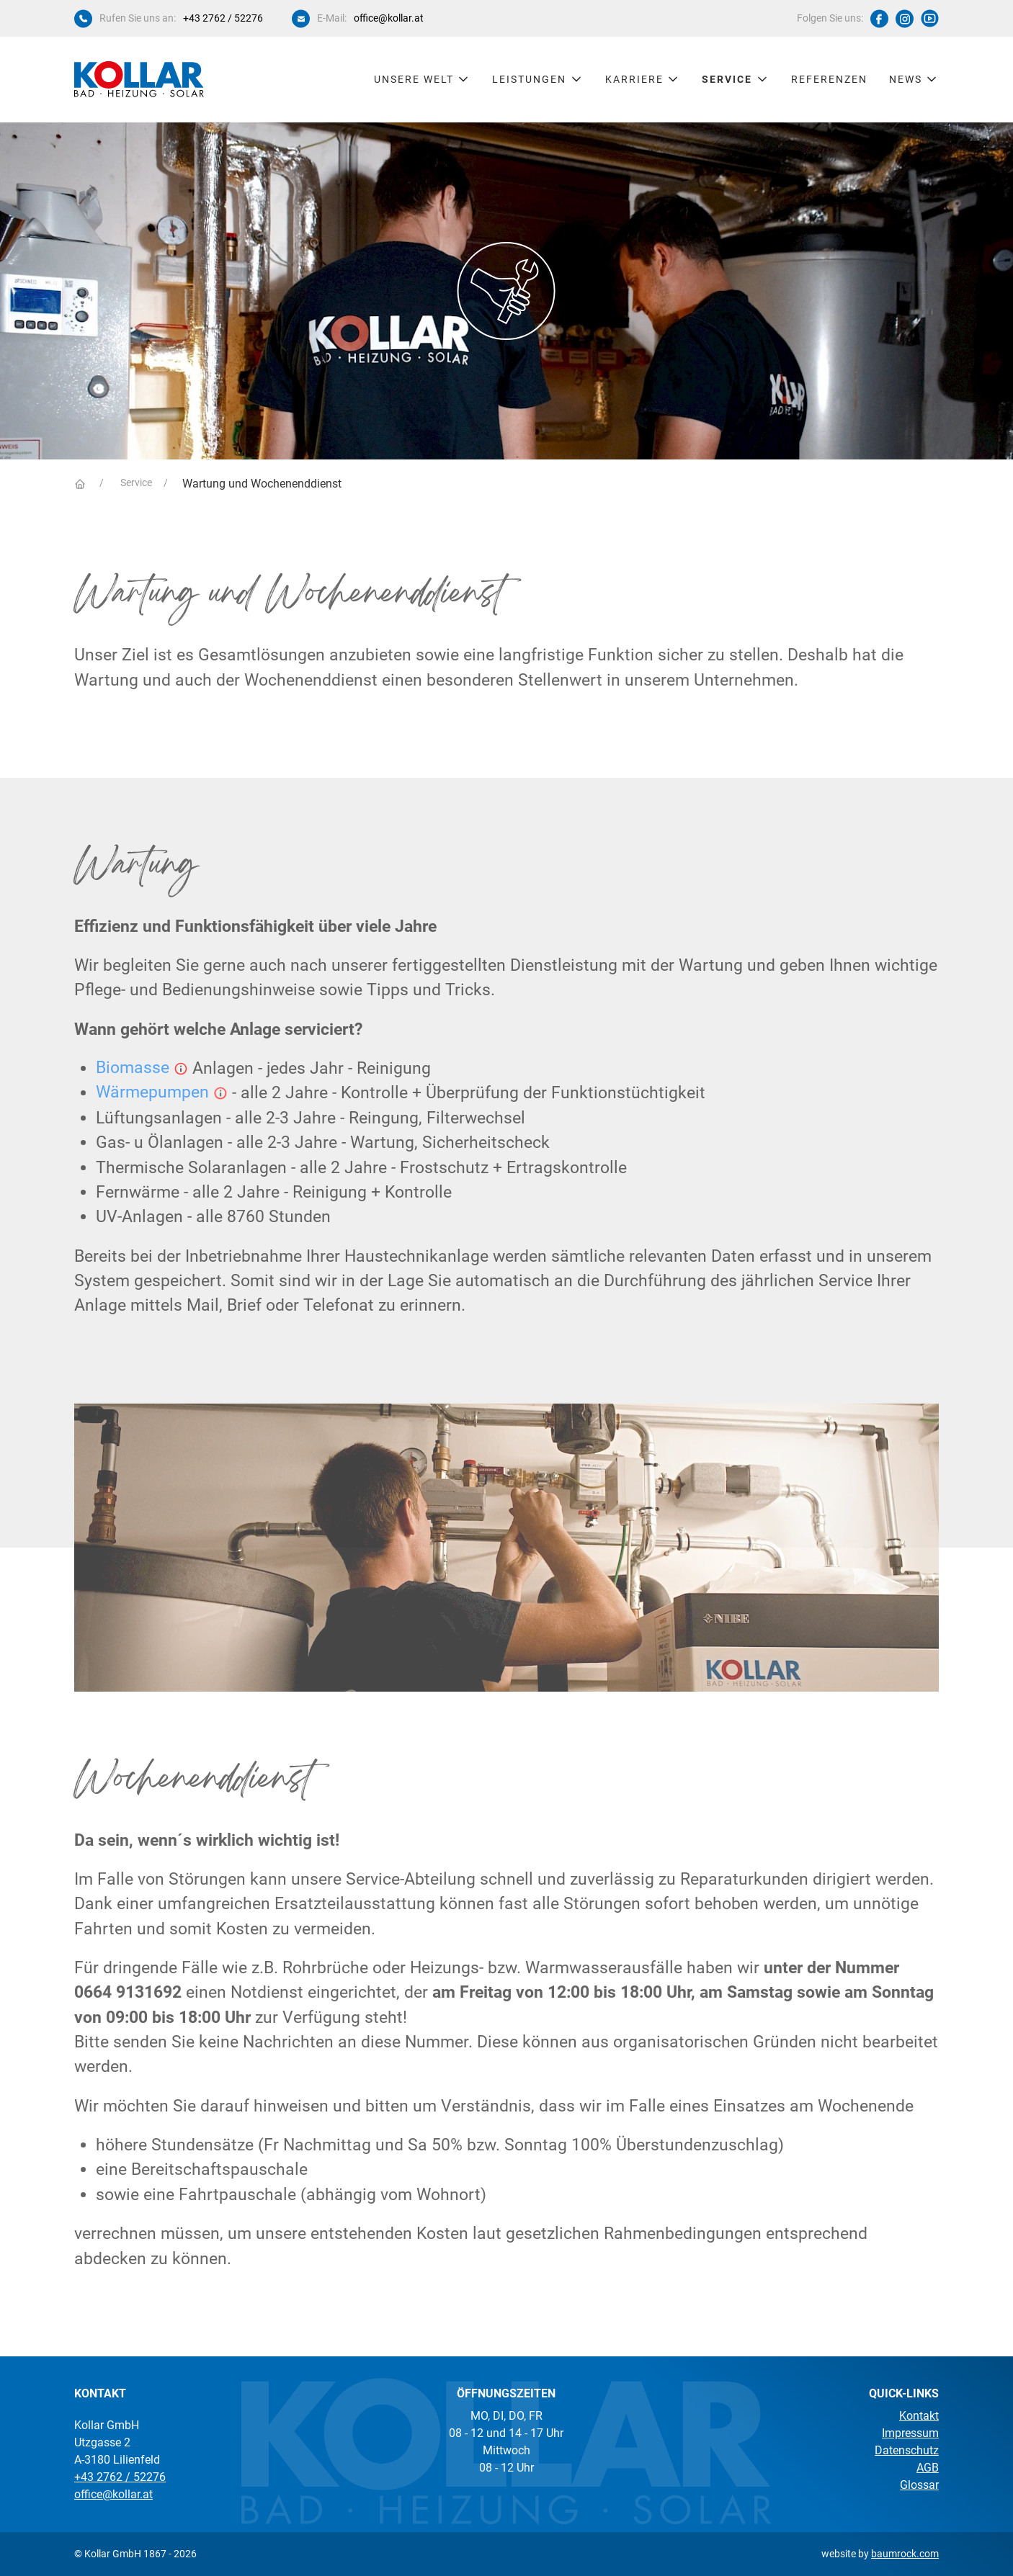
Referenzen (829, 79)
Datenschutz (907, 2450)
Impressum (910, 2433)
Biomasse (132, 1067)
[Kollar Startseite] (139, 79)
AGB (927, 2467)
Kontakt (919, 2416)
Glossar (919, 2485)
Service (135, 482)
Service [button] (735, 79)
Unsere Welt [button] (422, 79)
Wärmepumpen (152, 1092)
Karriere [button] (643, 79)
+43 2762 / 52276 (223, 18)
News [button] (914, 79)
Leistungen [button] (538, 79)
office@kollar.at (389, 18)
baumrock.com (905, 2553)
